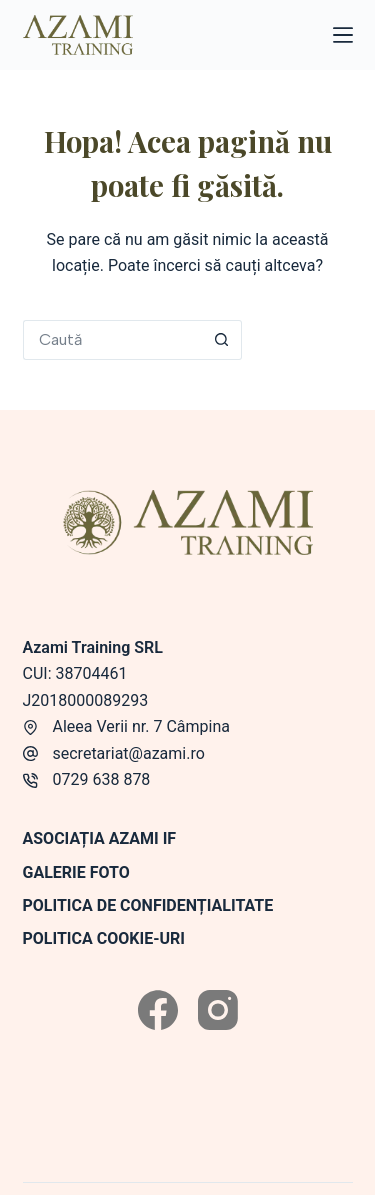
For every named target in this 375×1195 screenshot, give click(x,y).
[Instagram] (218, 1010)
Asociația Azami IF (100, 838)
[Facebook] (158, 1010)
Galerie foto (76, 872)
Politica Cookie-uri (104, 938)
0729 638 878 (102, 779)
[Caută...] (112, 340)
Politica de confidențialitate (148, 905)
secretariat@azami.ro (129, 753)
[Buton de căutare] (222, 340)
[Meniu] (343, 35)
